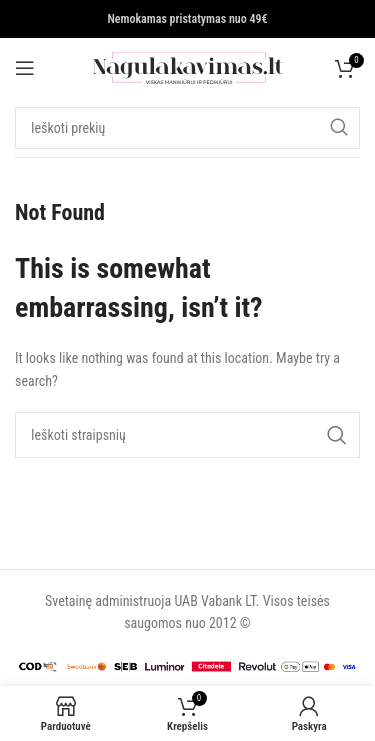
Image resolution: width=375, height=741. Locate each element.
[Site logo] (188, 67)
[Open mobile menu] (25, 68)
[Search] (187, 128)
